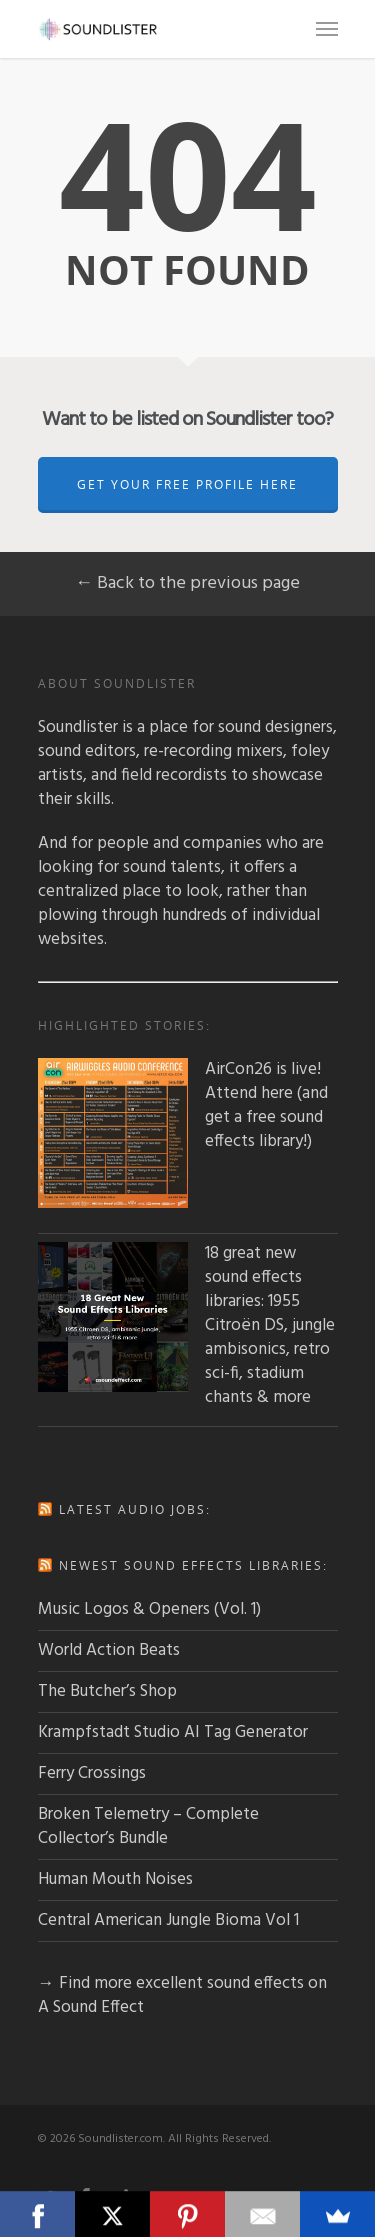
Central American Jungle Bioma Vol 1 (168, 1920)
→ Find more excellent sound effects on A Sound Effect (182, 1995)
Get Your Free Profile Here (187, 484)
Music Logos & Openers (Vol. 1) (149, 1609)
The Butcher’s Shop (107, 1691)
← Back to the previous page (187, 583)
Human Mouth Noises (115, 1879)
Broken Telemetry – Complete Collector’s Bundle (148, 1826)
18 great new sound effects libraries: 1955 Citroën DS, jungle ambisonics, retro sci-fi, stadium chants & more (186, 1326)
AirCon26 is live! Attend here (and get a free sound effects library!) (183, 1106)
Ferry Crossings (92, 1773)
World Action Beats (109, 1650)
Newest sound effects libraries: (193, 1565)
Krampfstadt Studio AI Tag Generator (173, 1732)
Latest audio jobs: (135, 1509)
